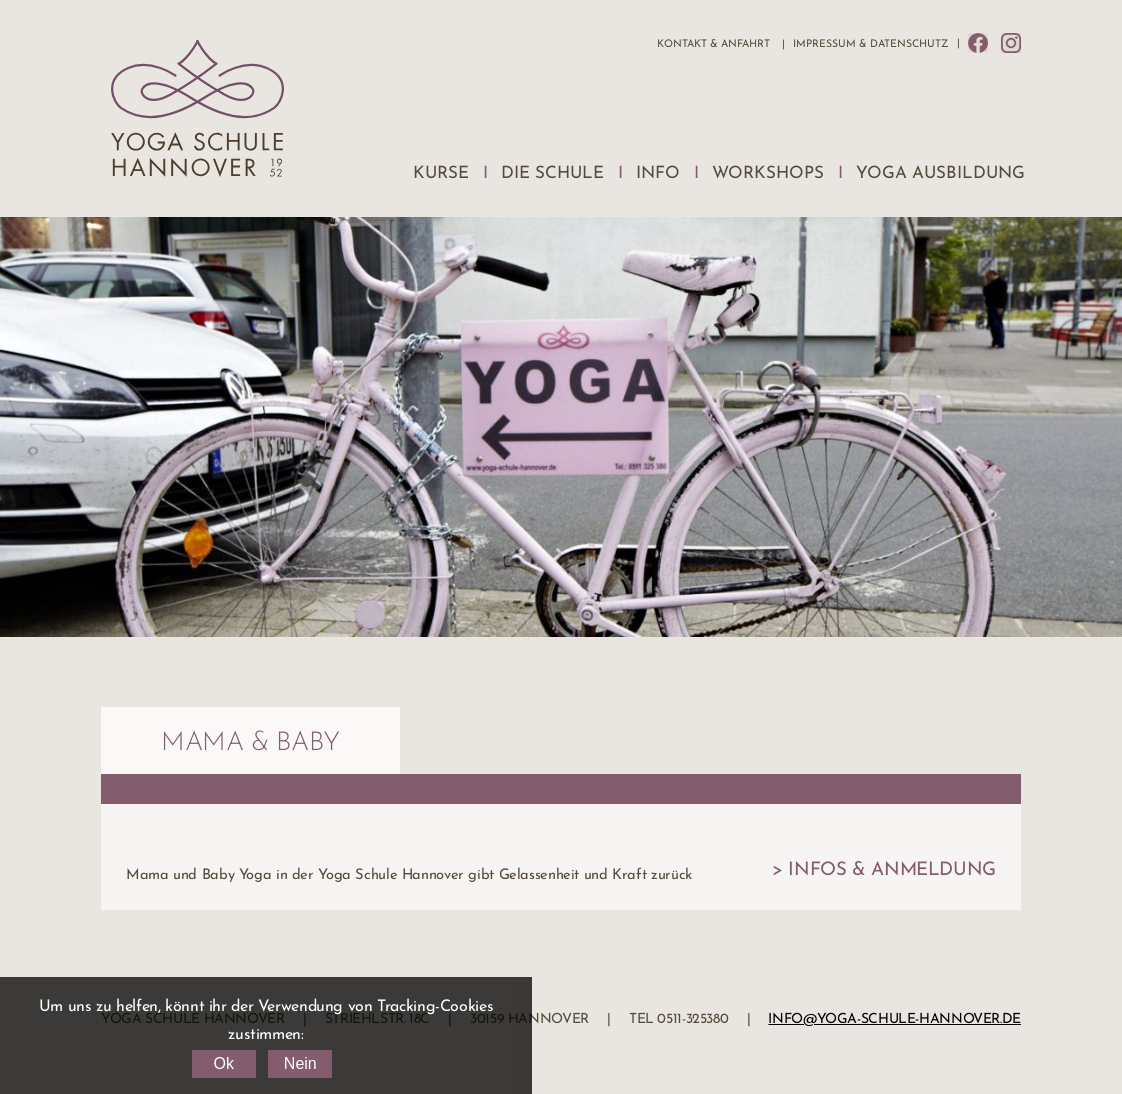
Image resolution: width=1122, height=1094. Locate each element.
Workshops (768, 173)
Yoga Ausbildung (940, 173)
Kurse (441, 173)
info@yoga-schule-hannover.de (894, 1019)
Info (658, 173)
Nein (300, 1063)
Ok (223, 1063)
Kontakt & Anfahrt (713, 44)
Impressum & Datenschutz (870, 44)
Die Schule (552, 173)
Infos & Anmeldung (892, 870)
